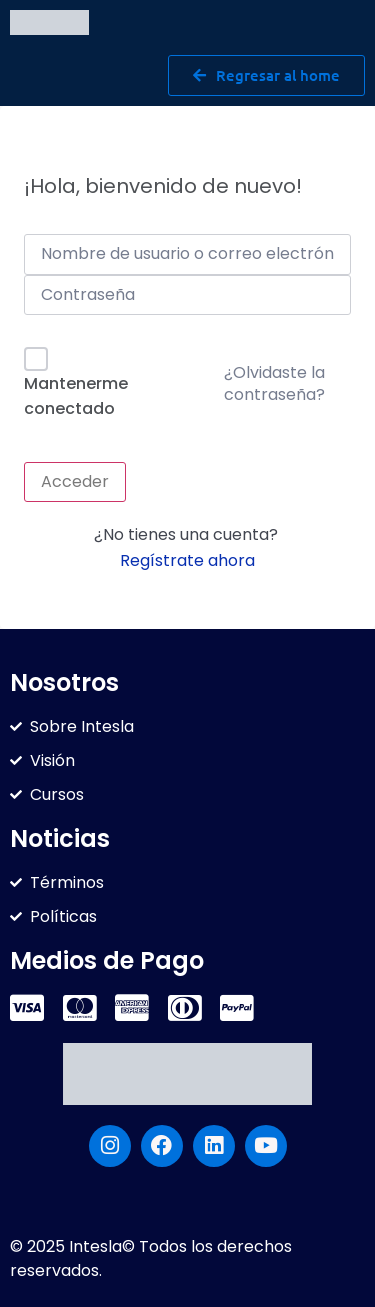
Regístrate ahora (187, 560)
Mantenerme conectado (76, 396)
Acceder (75, 481)
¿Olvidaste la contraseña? (274, 383)
